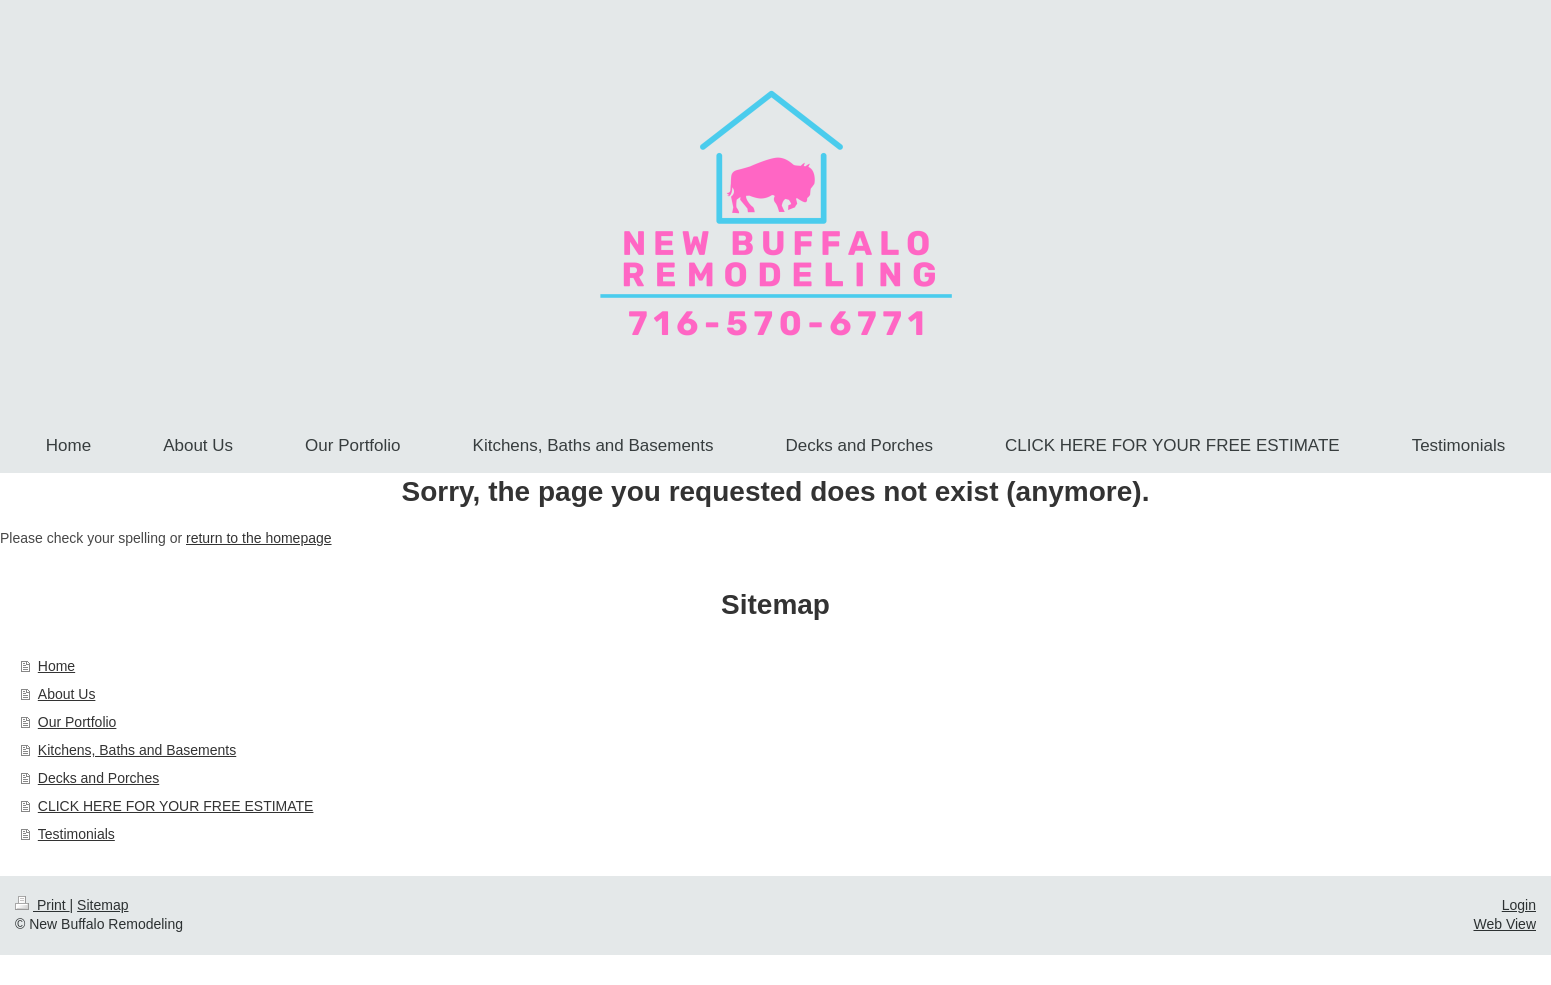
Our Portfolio (77, 722)
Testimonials (76, 834)
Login (1519, 905)
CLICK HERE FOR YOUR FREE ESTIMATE (176, 806)
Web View (1504, 924)
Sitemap (102, 905)
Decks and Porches (98, 778)
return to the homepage (259, 538)
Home (56, 666)
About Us (67, 694)
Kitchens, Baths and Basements (137, 750)
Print (42, 905)
